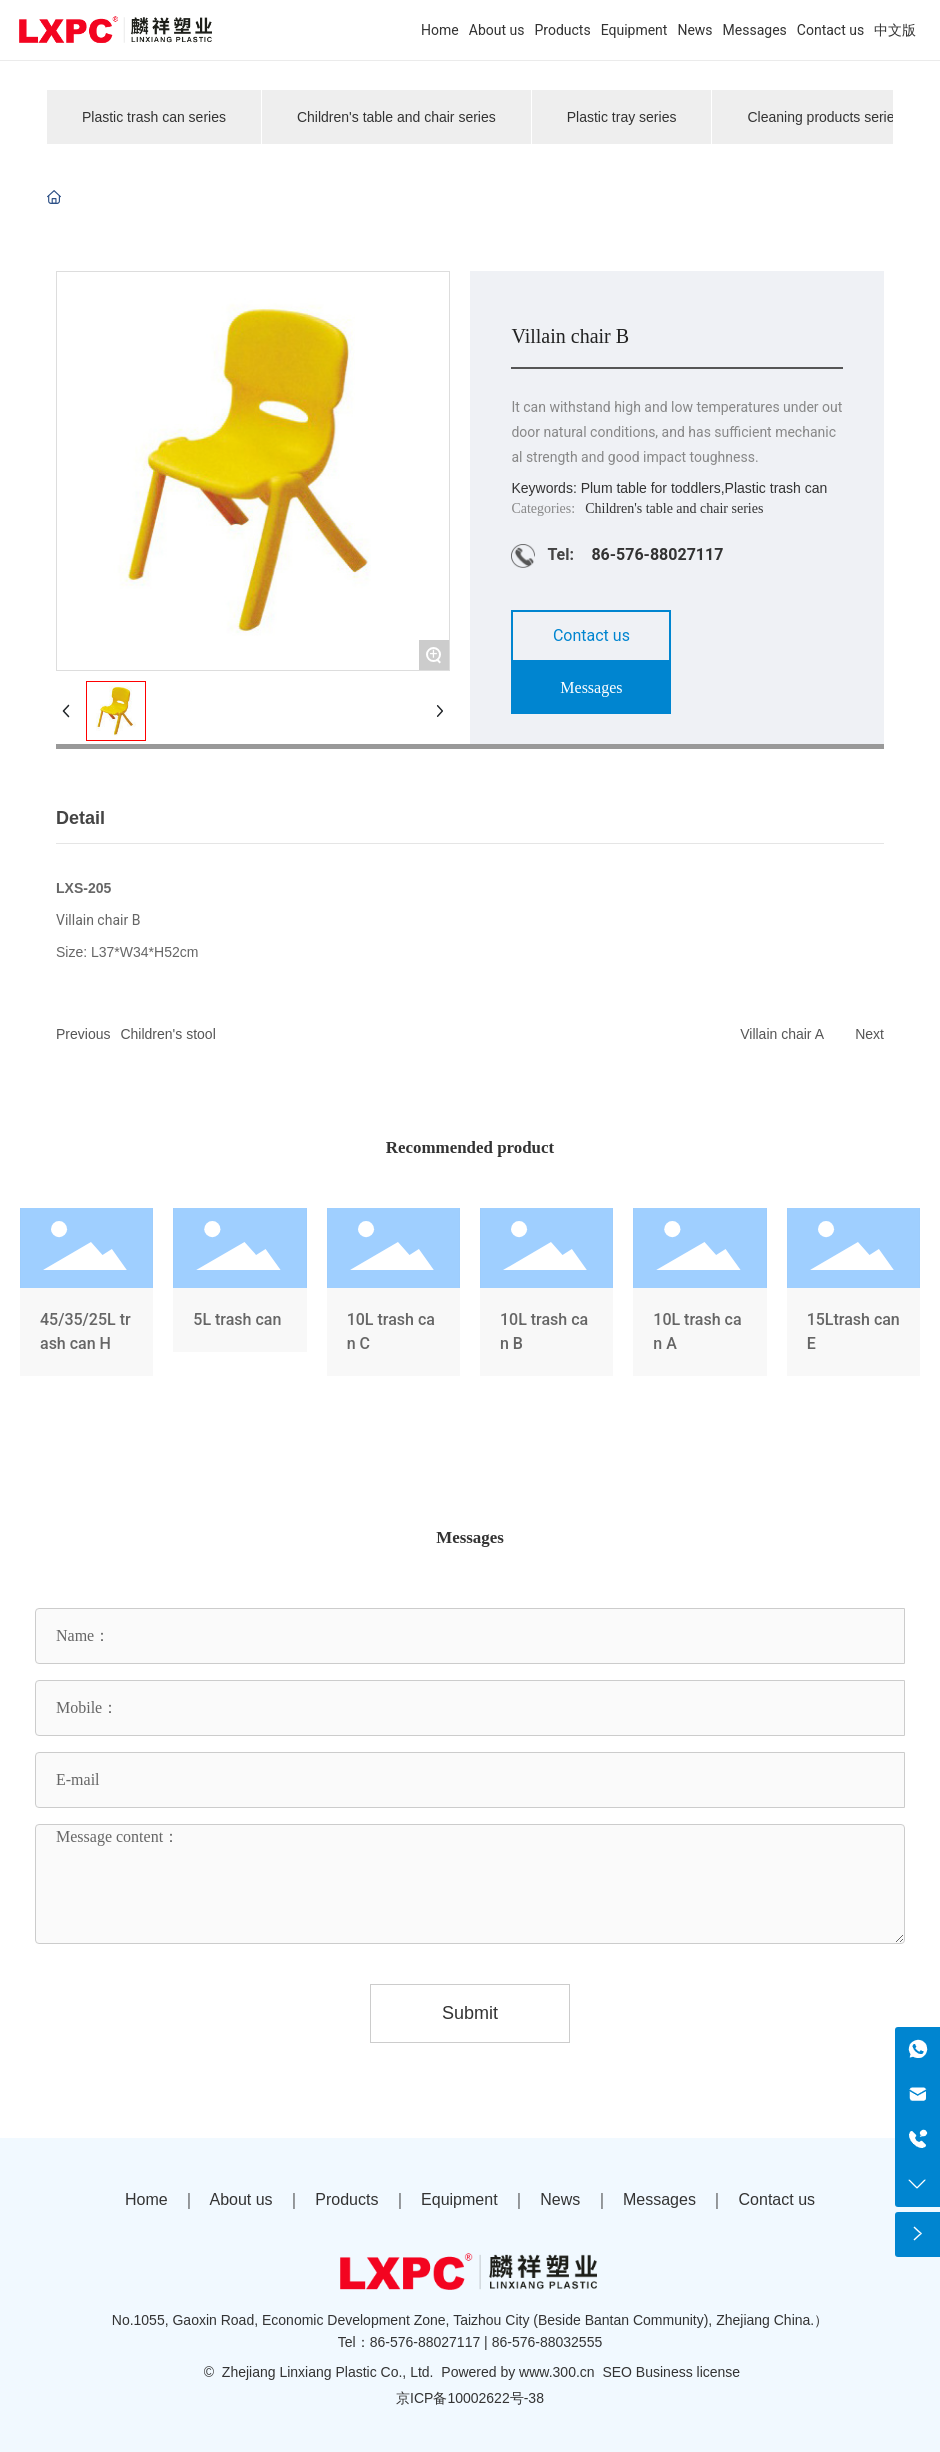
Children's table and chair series (396, 117)
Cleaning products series (824, 117)
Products (346, 2199)
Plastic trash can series (154, 117)
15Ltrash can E (853, 1296)
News (560, 2199)
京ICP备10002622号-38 (470, 2398)
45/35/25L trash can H (86, 1296)
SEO (617, 2372)
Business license (688, 2372)
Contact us (777, 2199)
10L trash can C (393, 1296)
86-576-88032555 (547, 2342)
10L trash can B (546, 1296)
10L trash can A (699, 1296)
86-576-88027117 (657, 554)
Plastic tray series (622, 117)
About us (240, 2199)
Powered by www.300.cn (517, 2372)
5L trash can (239, 1296)
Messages (659, 2199)
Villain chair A (782, 1034)
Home (146, 2199)
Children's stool (167, 1034)
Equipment (459, 2199)
